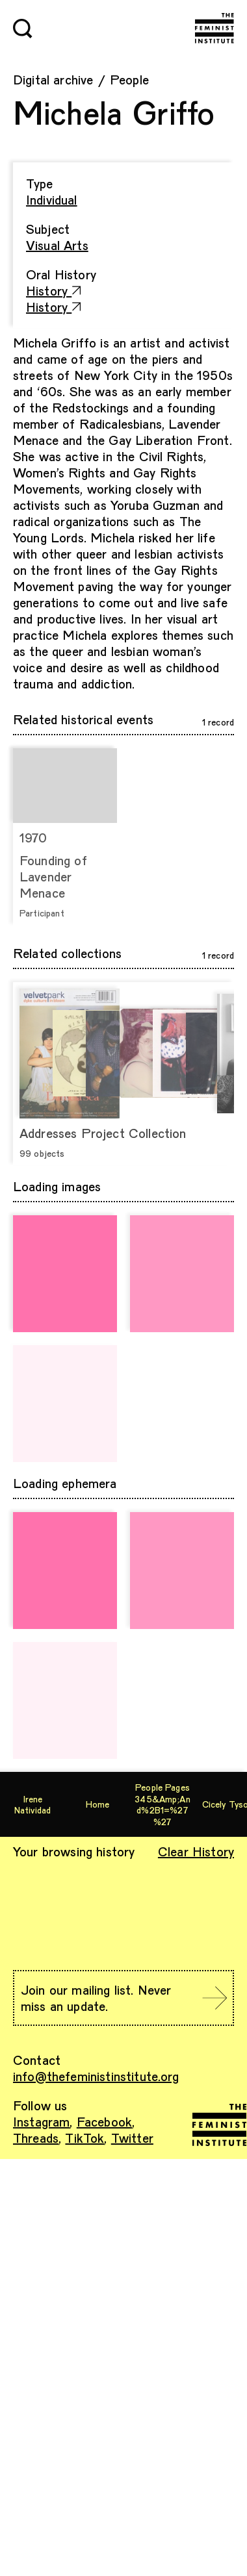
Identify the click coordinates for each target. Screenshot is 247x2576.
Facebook (104, 2121)
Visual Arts (57, 245)
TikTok (84, 2137)
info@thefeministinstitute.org (96, 2076)
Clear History (196, 1851)
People (129, 79)
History (53, 290)
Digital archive (53, 79)
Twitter (132, 2137)
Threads (35, 2137)
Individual (51, 199)
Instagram (41, 2121)
